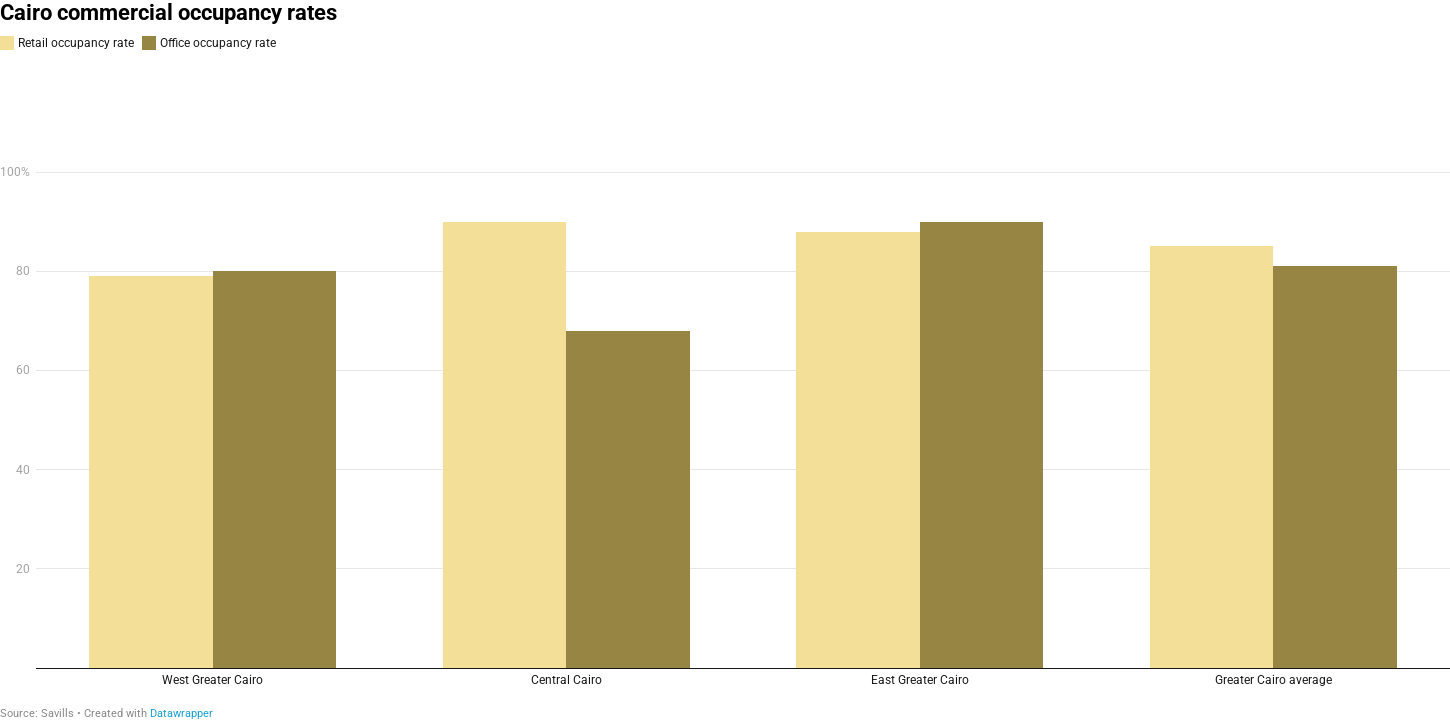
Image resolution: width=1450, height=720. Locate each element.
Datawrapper (181, 713)
